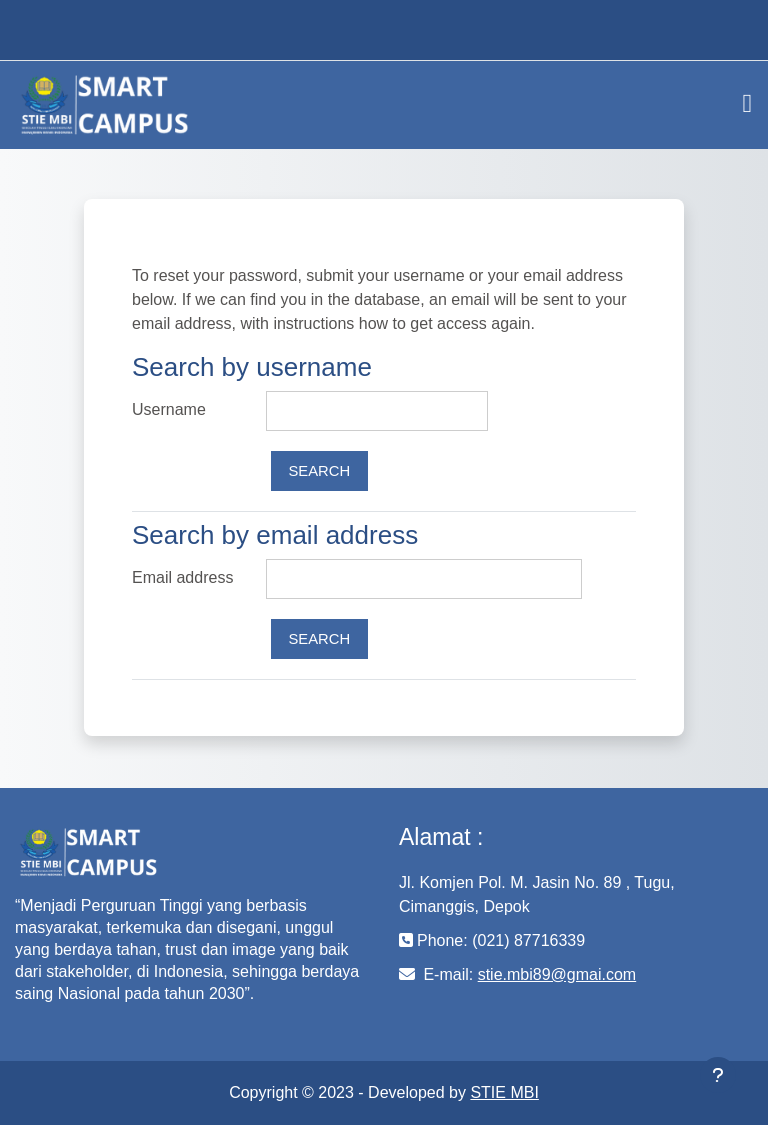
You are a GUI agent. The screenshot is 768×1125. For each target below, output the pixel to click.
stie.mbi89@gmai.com (557, 974)
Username (169, 409)
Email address (182, 577)
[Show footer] (718, 1075)
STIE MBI (504, 1092)
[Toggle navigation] (748, 104)
